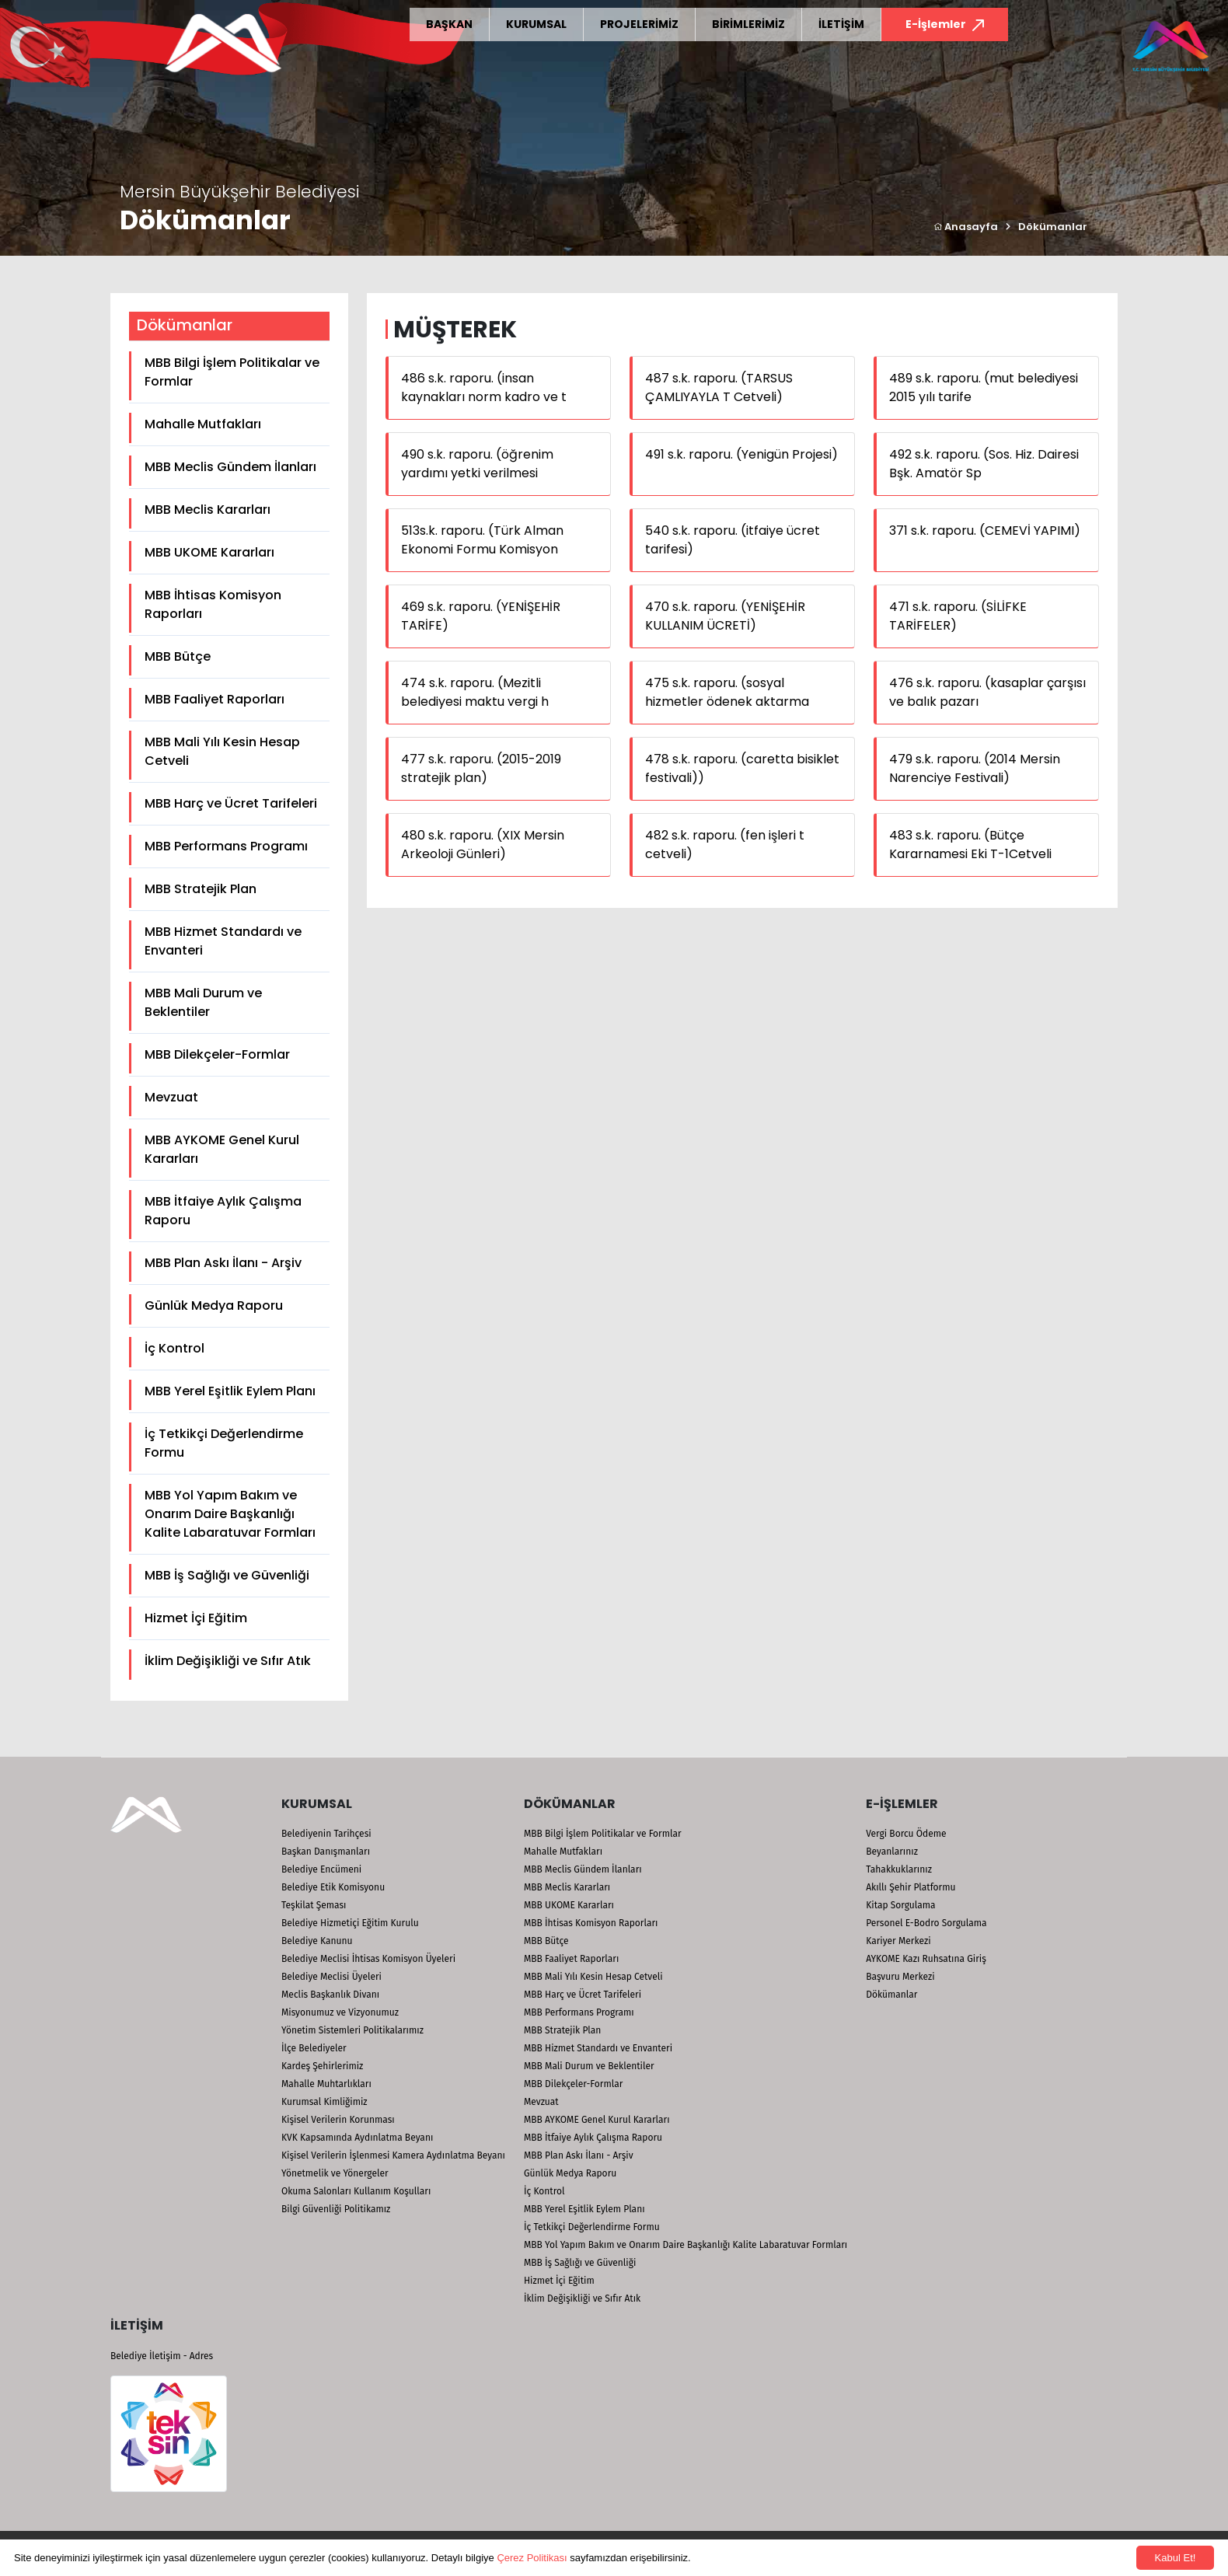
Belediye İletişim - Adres (161, 2356)
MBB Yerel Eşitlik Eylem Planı (230, 1391)
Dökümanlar (1052, 226)
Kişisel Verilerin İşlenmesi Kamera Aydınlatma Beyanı (393, 2155)
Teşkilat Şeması (313, 1905)
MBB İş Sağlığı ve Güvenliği (227, 1575)
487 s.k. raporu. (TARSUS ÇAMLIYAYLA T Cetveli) (719, 387)
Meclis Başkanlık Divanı (330, 1994)
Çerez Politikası (532, 2558)
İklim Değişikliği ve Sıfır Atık (228, 1661)
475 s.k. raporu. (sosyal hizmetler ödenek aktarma (727, 692)
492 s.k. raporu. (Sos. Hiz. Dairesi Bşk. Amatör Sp (984, 463)
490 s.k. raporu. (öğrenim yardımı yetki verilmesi (477, 463)
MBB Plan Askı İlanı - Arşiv (223, 1263)
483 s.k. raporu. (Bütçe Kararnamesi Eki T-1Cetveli (970, 844)
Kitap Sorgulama (900, 1905)
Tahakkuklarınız (899, 1869)
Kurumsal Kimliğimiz (324, 2101)
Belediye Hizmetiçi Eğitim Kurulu (350, 1923)
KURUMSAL (536, 24)
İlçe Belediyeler (314, 2048)
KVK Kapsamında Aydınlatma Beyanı (357, 2137)
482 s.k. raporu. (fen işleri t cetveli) (724, 844)
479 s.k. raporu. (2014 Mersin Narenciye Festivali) (974, 768)
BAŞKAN (449, 24)
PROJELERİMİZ (639, 24)
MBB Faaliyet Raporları (214, 699)
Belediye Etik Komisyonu (333, 1887)
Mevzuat (171, 1097)
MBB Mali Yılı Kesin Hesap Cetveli (222, 751)
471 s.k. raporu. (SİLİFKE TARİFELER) (958, 616)
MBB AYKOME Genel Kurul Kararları (222, 1149)
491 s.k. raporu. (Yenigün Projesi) (741, 454)
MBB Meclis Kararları (207, 509)
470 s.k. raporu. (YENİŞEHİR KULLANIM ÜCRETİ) (725, 616)
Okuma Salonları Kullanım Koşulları (356, 2191)
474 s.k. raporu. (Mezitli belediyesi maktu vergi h (475, 692)
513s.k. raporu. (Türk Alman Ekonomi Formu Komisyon (482, 540)
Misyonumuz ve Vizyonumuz (340, 2012)
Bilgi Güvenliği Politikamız (335, 2209)
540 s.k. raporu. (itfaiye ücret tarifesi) (732, 540)
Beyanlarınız (892, 1851)
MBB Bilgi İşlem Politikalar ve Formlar (232, 372)
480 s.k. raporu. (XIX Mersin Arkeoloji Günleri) (482, 844)
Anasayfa (965, 226)
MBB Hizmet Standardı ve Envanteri (223, 941)
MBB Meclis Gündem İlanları (230, 467)
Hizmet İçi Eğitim (196, 1618)
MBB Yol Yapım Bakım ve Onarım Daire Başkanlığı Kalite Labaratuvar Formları (230, 1513)
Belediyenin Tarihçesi (326, 1833)
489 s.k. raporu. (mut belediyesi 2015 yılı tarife (983, 387)
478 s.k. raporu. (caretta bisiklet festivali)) (742, 768)
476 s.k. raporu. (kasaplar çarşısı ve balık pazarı (987, 692)
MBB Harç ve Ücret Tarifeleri (231, 803)
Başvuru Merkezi (900, 1976)
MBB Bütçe (178, 656)
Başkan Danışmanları (325, 1851)
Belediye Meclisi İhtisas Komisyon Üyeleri (368, 1958)
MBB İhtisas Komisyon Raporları (213, 604)
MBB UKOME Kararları (209, 552)
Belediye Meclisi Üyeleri (331, 1976)
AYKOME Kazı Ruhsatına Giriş (926, 1958)
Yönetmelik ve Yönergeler (335, 2173)
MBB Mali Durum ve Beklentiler (203, 1002)
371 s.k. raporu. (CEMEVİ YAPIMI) (984, 530)
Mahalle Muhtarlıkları (326, 2084)
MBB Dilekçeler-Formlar (217, 1054)
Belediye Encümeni (321, 1869)
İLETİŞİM (841, 24)
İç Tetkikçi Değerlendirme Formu (224, 1443)
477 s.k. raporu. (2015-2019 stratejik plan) (481, 768)
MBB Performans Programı (226, 846)
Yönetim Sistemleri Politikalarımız (352, 2030)
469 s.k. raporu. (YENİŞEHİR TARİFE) (480, 616)
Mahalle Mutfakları (203, 424)
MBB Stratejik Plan (200, 889)
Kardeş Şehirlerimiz (322, 2066)
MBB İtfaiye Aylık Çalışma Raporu (223, 1210)
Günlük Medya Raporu (214, 1305)
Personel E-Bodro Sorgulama (926, 1923)
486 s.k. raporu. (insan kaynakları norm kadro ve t (484, 387)
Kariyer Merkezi (898, 1940)
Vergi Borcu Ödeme (906, 1833)
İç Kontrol (174, 1348)
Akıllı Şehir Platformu (910, 1887)
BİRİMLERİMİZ (748, 24)
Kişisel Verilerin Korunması (338, 2119)
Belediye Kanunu (317, 1940)
